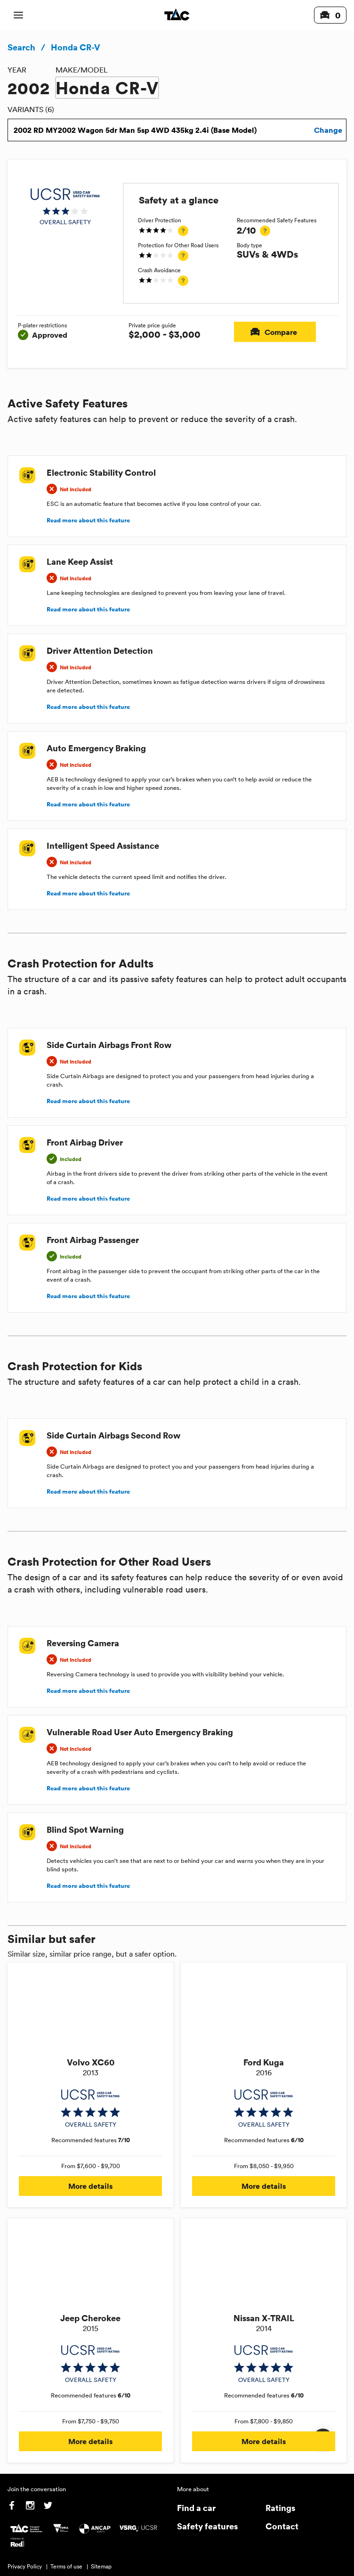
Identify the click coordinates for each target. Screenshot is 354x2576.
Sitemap (101, 2566)
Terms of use (66, 2566)
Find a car (196, 2507)
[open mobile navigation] (18, 15)
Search (21, 47)
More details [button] (90, 2186)
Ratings (280, 2507)
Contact (282, 2526)
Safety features (207, 2526)
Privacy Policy (25, 2566)
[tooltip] (183, 231)
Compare (274, 331)
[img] (65, 206)
